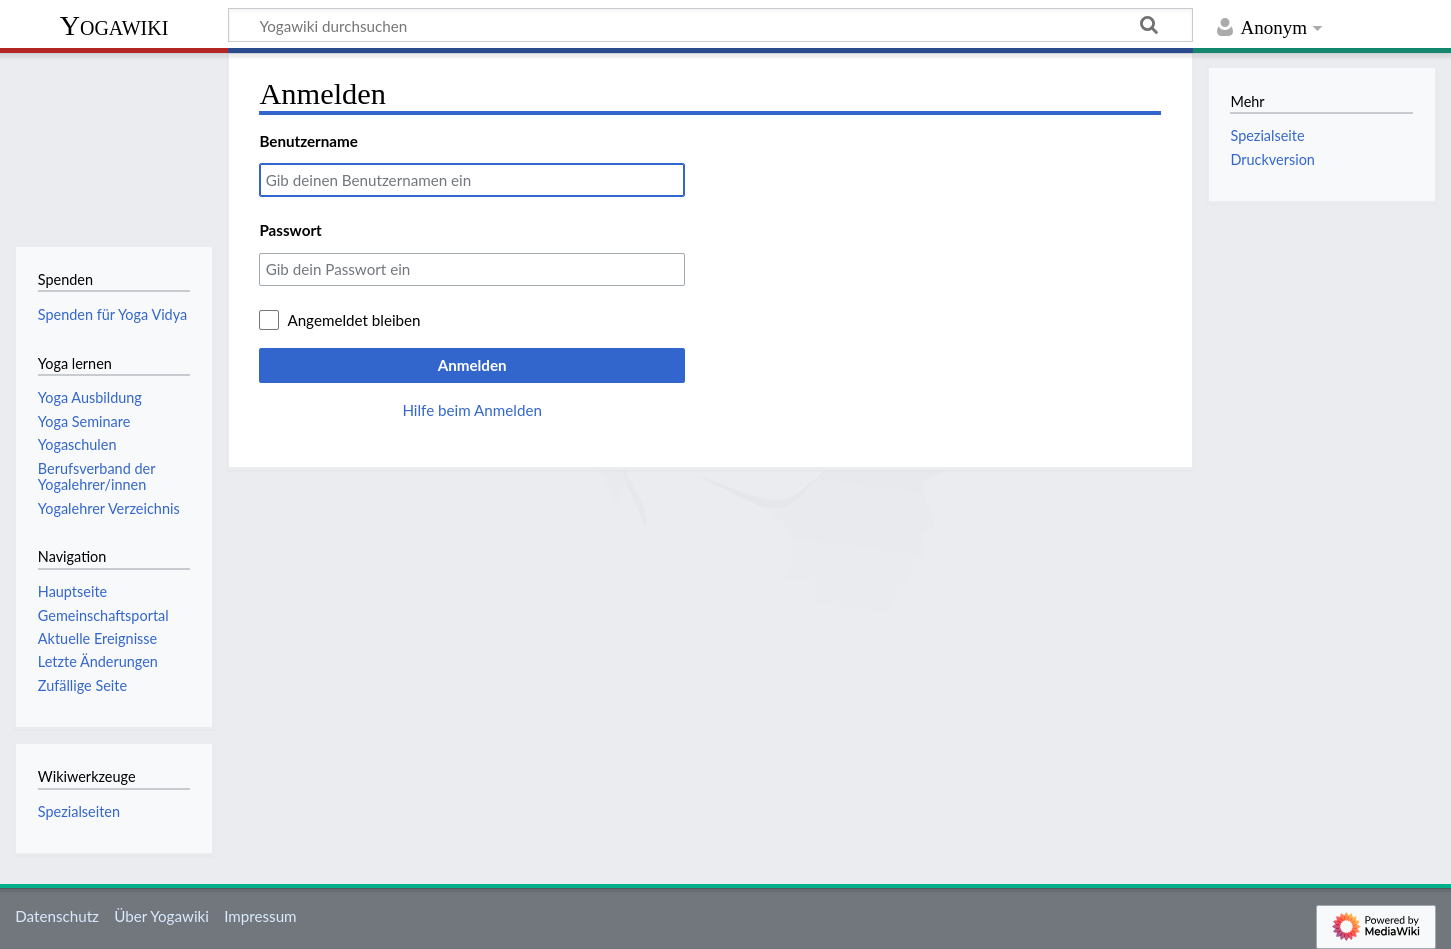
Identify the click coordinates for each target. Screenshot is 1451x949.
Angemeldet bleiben (353, 320)
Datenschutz (57, 916)
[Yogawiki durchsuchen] (710, 25)
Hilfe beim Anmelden (472, 410)
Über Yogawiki (161, 916)
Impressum (260, 916)
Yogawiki (114, 25)
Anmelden (472, 365)
